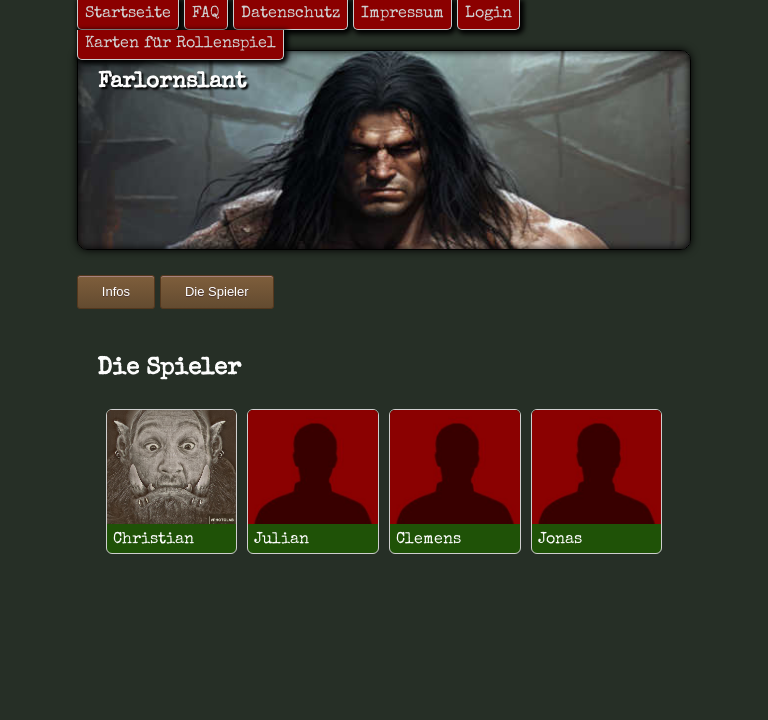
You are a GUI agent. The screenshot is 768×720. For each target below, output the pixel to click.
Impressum (402, 14)
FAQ (206, 14)
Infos (116, 291)
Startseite (128, 14)
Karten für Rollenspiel (180, 44)
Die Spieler (217, 291)
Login (488, 14)
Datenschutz (290, 14)
